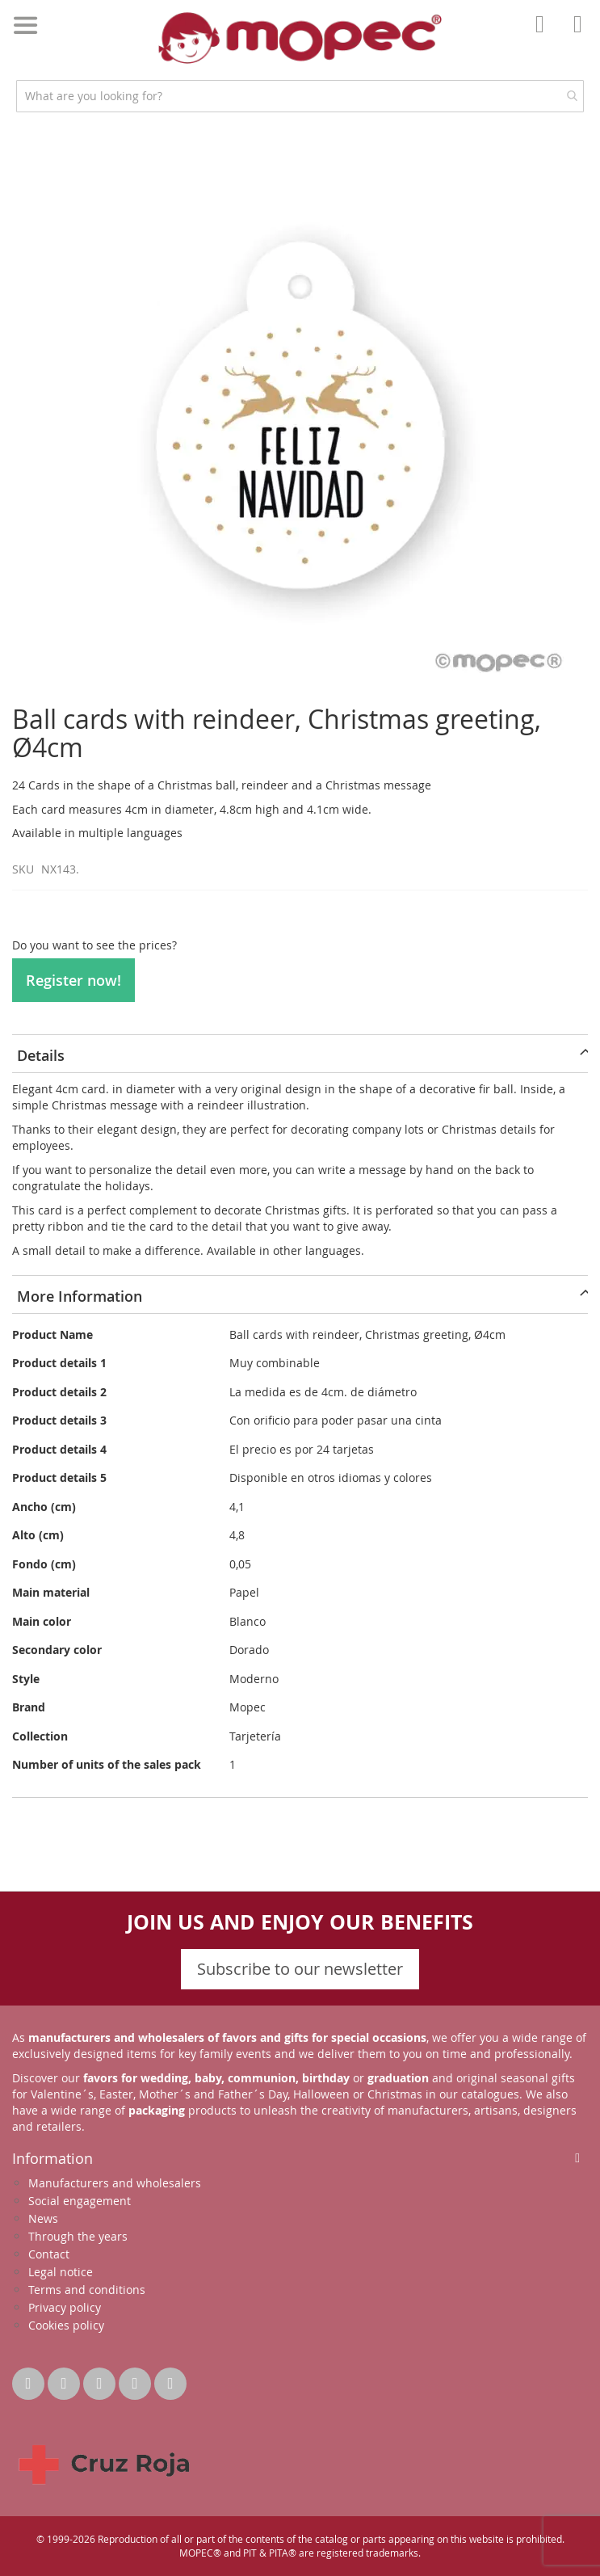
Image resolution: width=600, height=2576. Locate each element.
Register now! (73, 980)
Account (544, 35)
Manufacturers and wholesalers (114, 2183)
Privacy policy (64, 2307)
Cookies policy (66, 2325)
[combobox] (300, 96)
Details (41, 1055)
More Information (79, 1296)
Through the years (78, 2236)
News (43, 2218)
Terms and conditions (86, 2289)
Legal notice (60, 2271)
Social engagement (79, 2200)
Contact (48, 2254)
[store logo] (300, 38)
